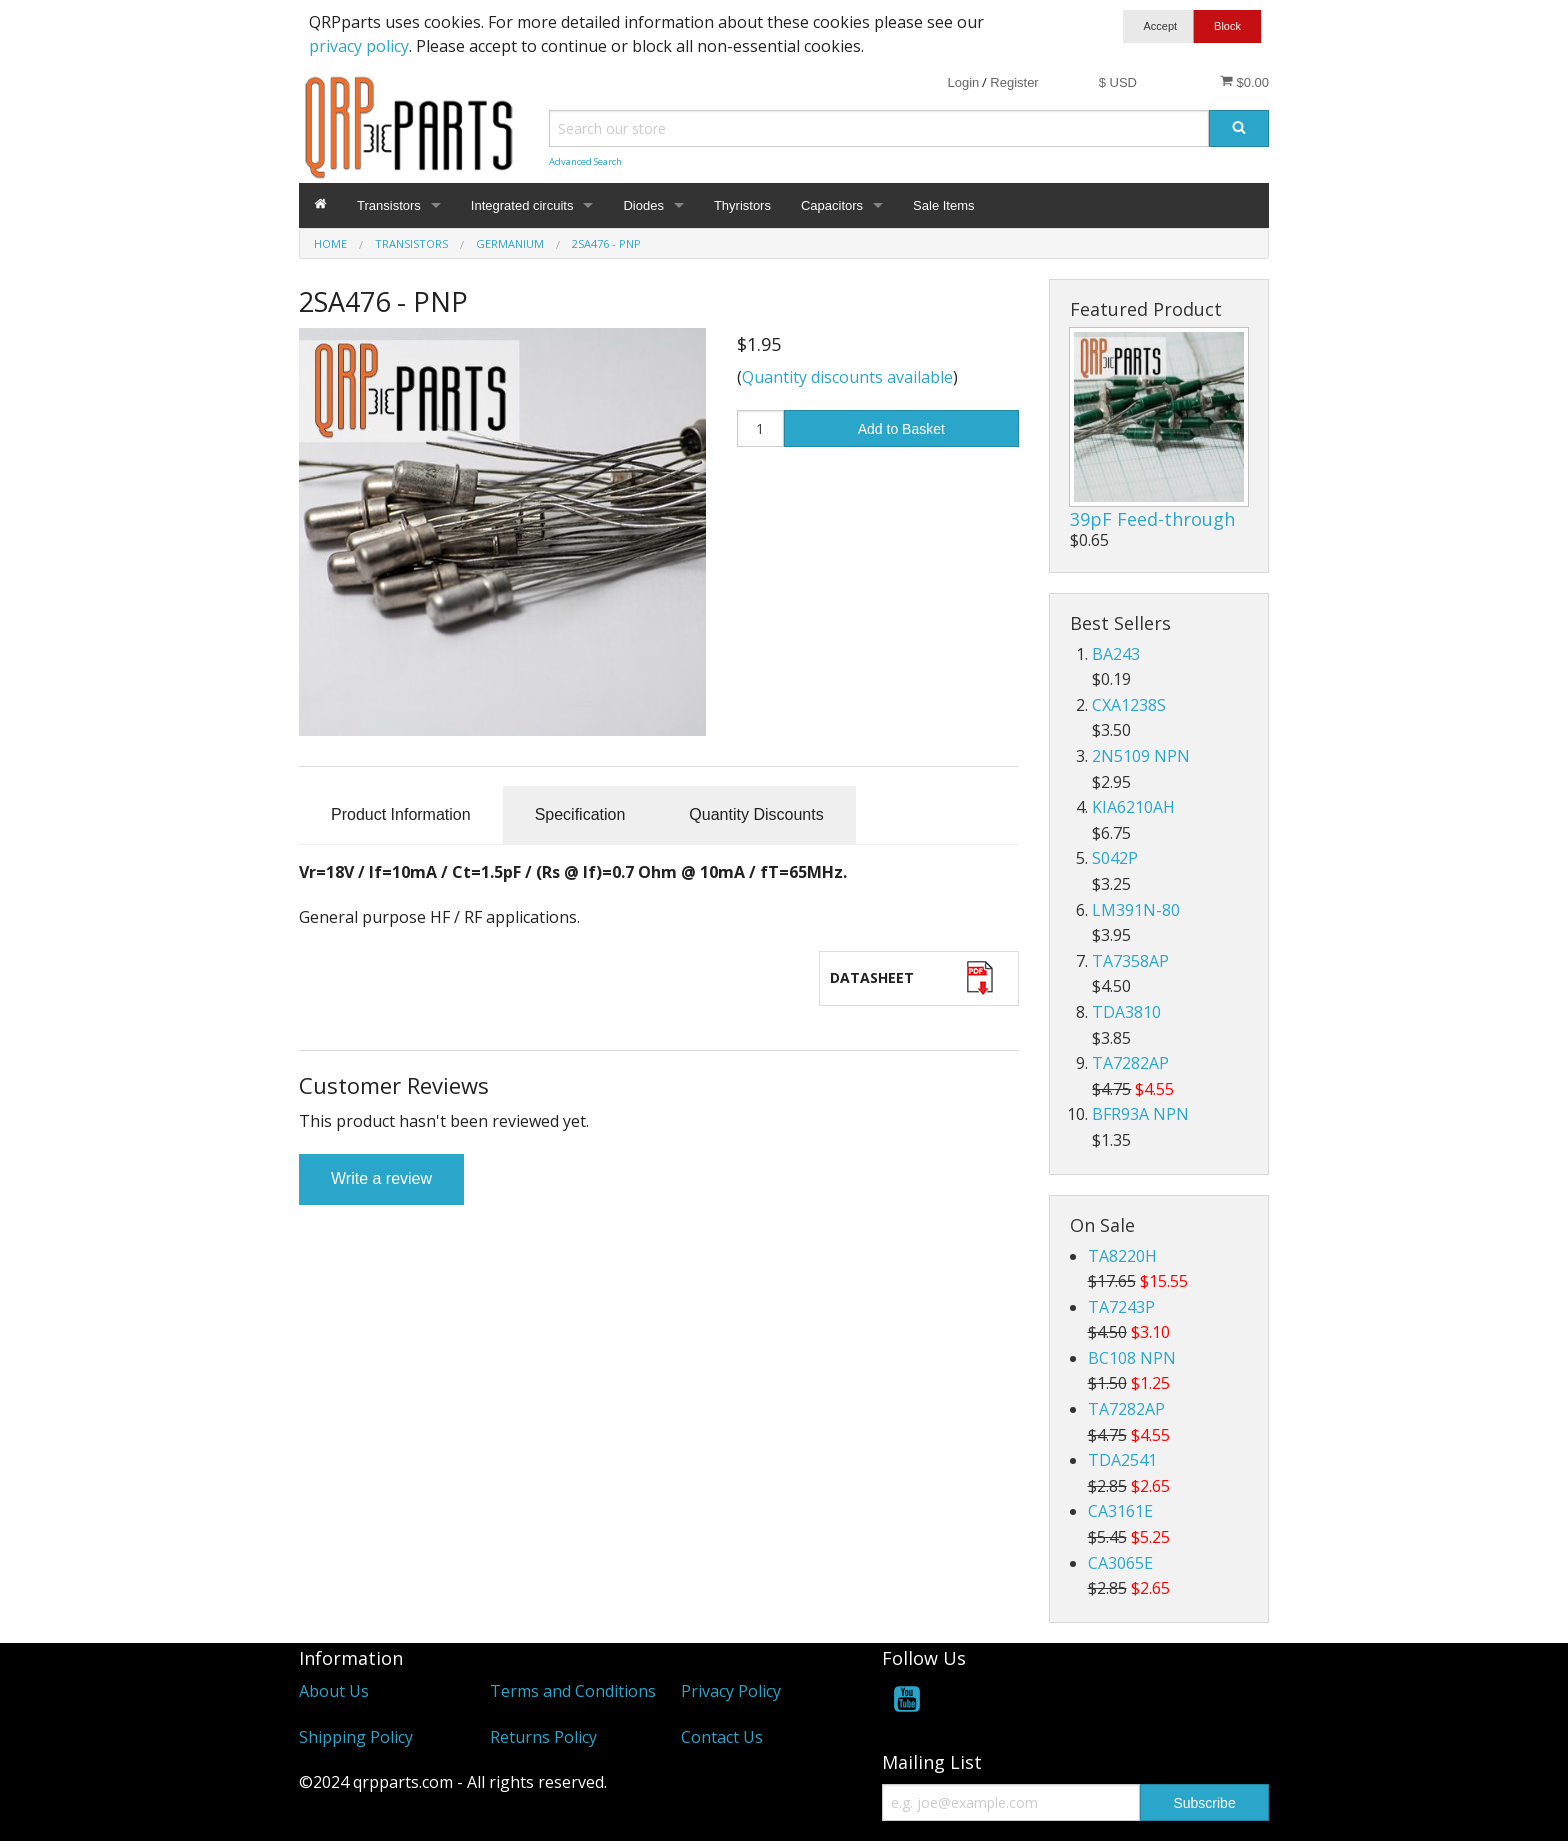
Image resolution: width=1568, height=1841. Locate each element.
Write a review (381, 1178)
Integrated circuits (522, 205)
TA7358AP (1130, 961)
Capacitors (832, 205)
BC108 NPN (1132, 1358)
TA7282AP (1130, 1063)
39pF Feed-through (1152, 519)
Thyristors (742, 205)
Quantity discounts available (847, 377)
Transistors (389, 205)
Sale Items (943, 205)
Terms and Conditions (573, 1691)
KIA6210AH (1133, 807)
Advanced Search (585, 161)
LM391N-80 (1136, 910)
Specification (580, 814)
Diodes (643, 205)
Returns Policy (543, 1737)
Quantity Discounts (756, 814)
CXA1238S (1129, 705)
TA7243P (1121, 1307)
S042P (1115, 858)
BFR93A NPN (1140, 1114)
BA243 (1116, 654)
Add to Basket (901, 429)
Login (963, 82)
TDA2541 (1122, 1460)
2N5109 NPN (1141, 756)
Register (1014, 82)
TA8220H (1122, 1256)
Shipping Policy (356, 1737)
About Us (334, 1691)
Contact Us (722, 1737)
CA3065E (1120, 1563)
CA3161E (1120, 1511)
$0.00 (1244, 82)
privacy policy (359, 46)
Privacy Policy (731, 1691)
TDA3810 (1126, 1012)
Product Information (401, 814)
